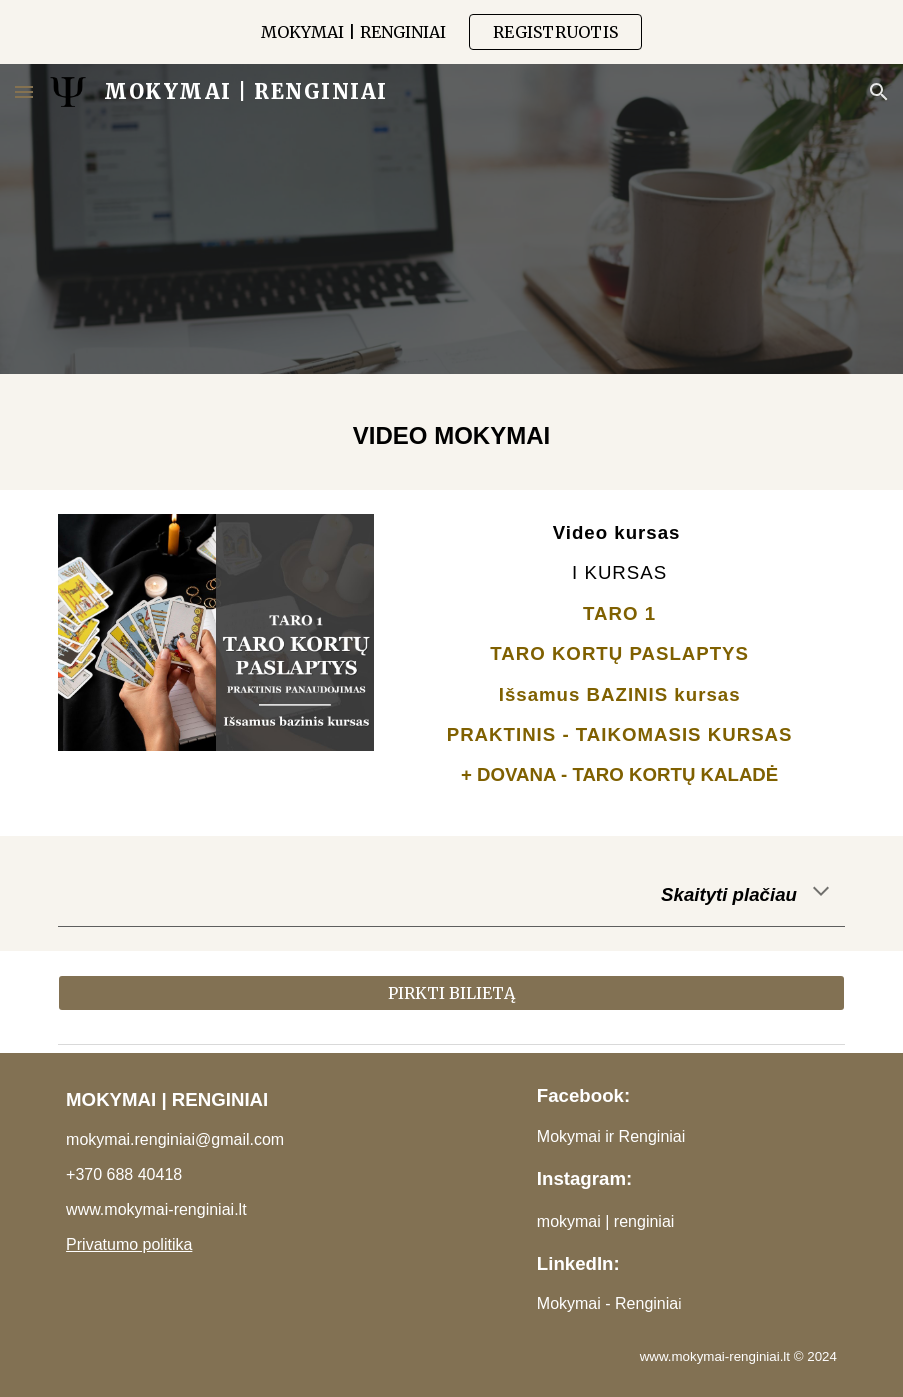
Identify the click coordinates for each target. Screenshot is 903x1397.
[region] (451, 32)
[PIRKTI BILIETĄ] (451, 993)
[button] (24, 91)
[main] (451, 432)
